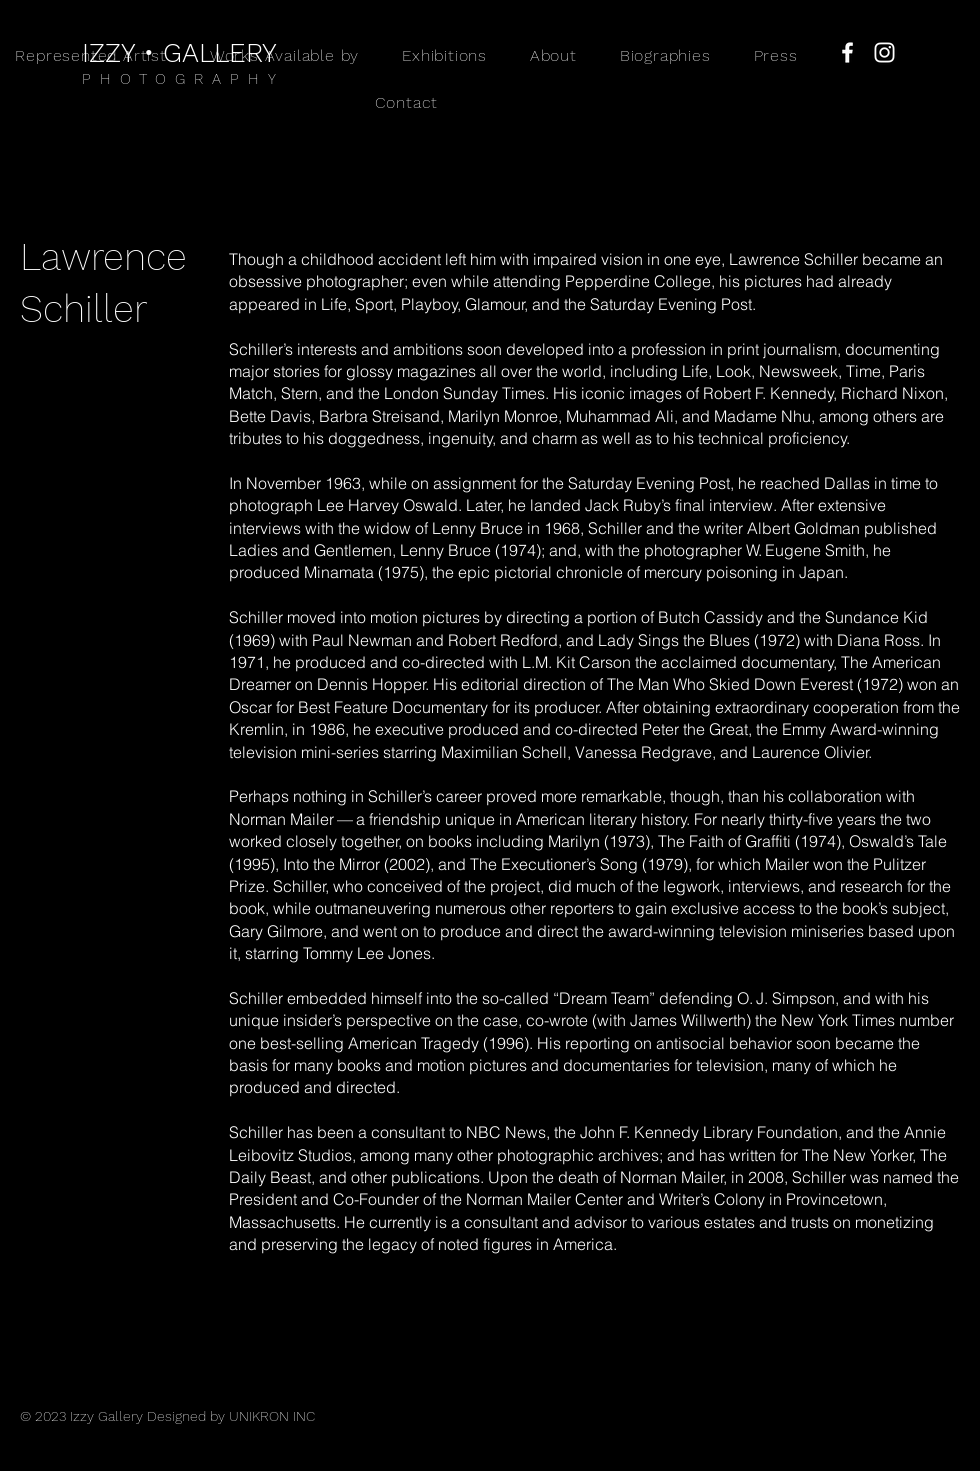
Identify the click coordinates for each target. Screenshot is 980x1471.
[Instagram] (884, 52)
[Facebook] (847, 52)
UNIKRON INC (272, 1416)
